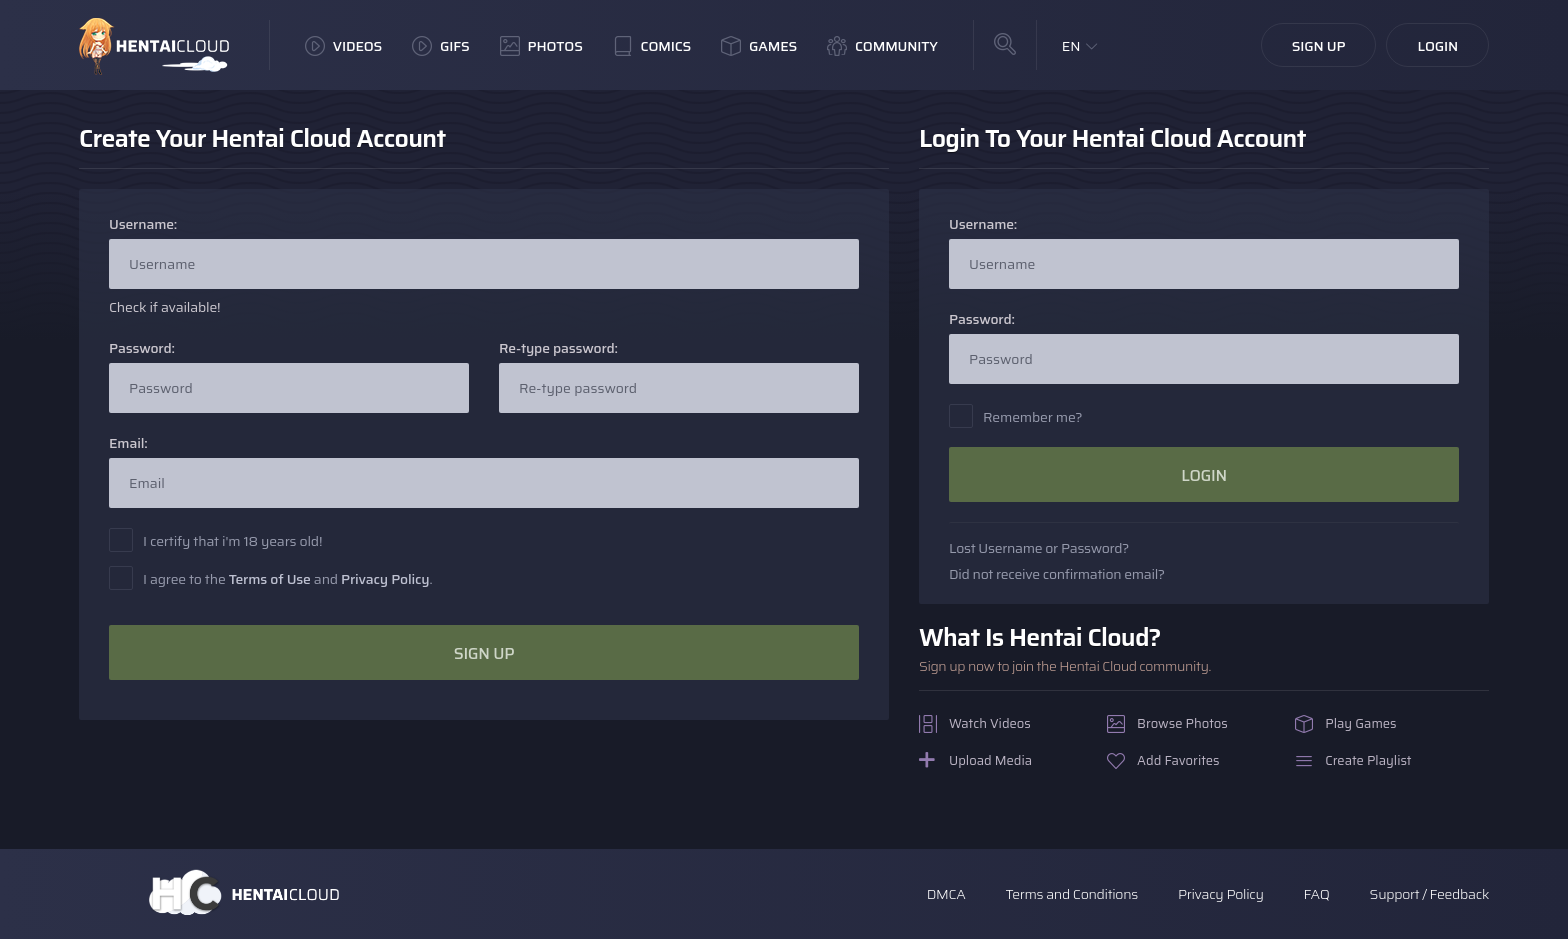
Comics (652, 46)
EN (1071, 46)
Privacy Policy (385, 579)
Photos (541, 46)
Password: (142, 348)
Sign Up (1319, 46)
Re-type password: (558, 348)
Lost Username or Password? (1039, 548)
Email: (128, 443)
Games (759, 46)
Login (1437, 46)
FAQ (1317, 894)
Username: (143, 224)
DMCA (946, 894)
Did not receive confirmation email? (1057, 574)
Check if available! (164, 307)
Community (882, 46)
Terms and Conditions (1071, 894)
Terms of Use (270, 579)
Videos (343, 46)
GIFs (441, 46)
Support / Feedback (1429, 894)
